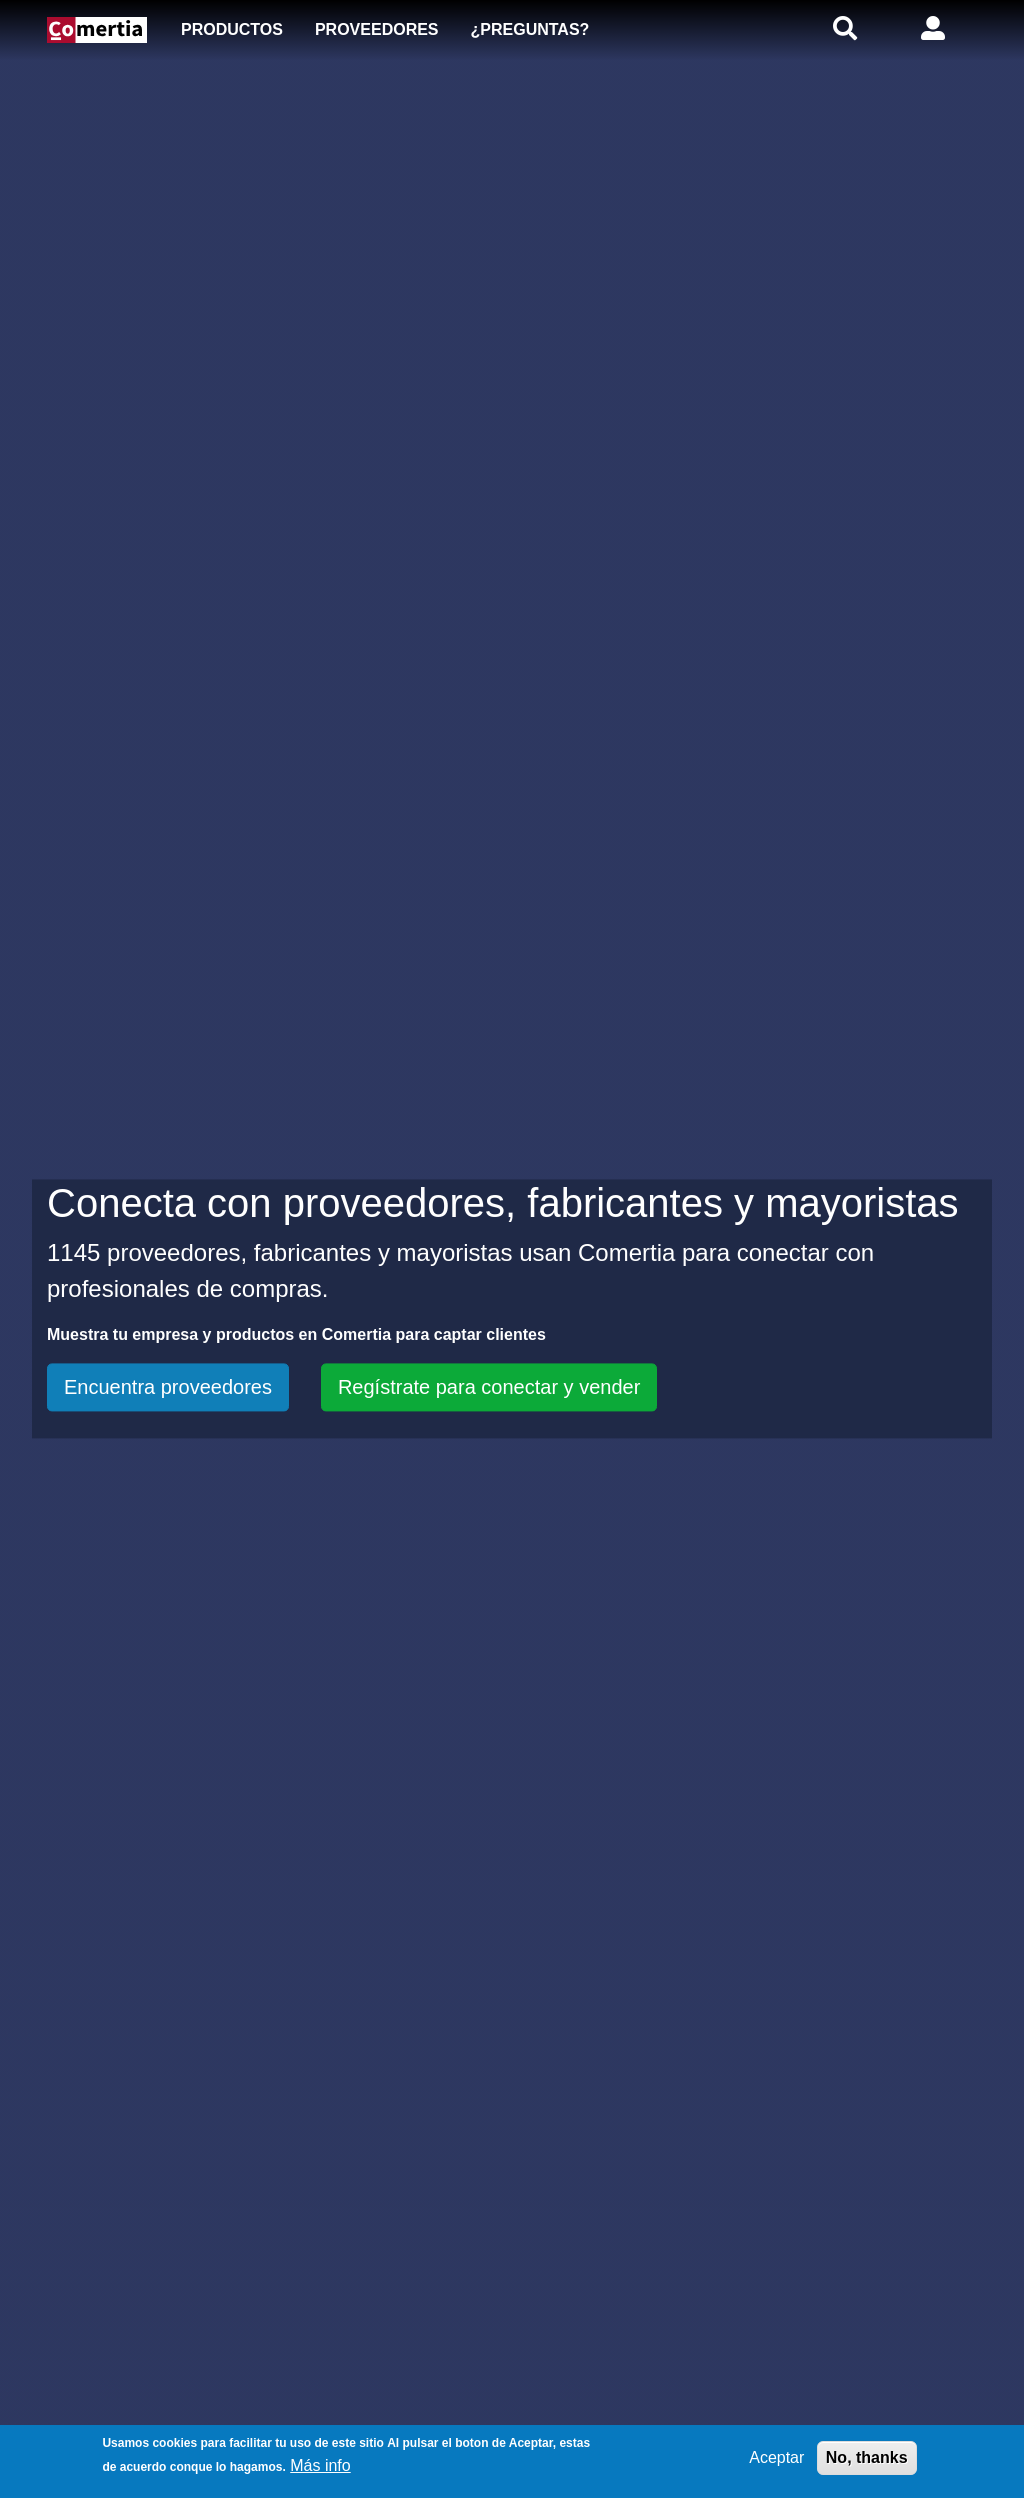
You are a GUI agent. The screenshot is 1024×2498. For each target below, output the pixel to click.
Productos (232, 29)
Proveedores (377, 29)
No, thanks (867, 2457)
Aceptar (776, 2457)
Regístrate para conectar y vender (489, 1387)
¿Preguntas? (530, 29)
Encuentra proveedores (168, 1387)
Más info (320, 2465)
